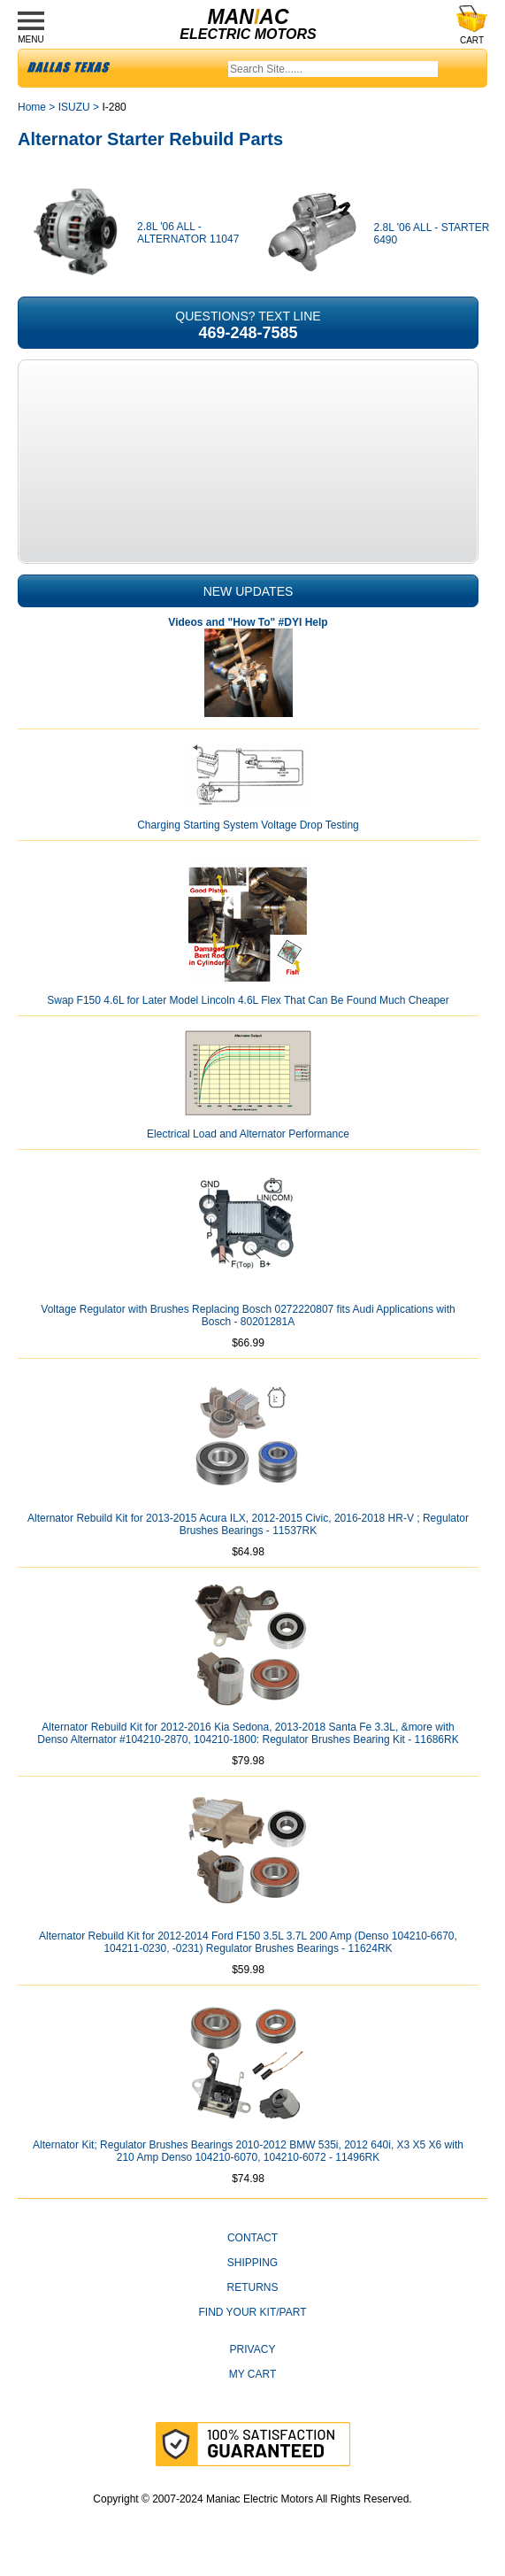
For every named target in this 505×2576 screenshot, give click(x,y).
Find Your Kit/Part (252, 2312)
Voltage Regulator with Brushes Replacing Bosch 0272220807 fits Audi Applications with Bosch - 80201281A (248, 1315)
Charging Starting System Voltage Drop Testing (248, 825)
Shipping (252, 2262)
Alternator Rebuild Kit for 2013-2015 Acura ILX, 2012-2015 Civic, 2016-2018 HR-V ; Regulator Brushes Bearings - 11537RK (248, 1524)
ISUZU (74, 107)
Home (32, 107)
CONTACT (252, 2238)
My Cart (253, 2374)
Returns (252, 2287)
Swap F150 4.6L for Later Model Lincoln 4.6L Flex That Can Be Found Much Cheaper (248, 1000)
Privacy (253, 2349)
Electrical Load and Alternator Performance (248, 1134)
